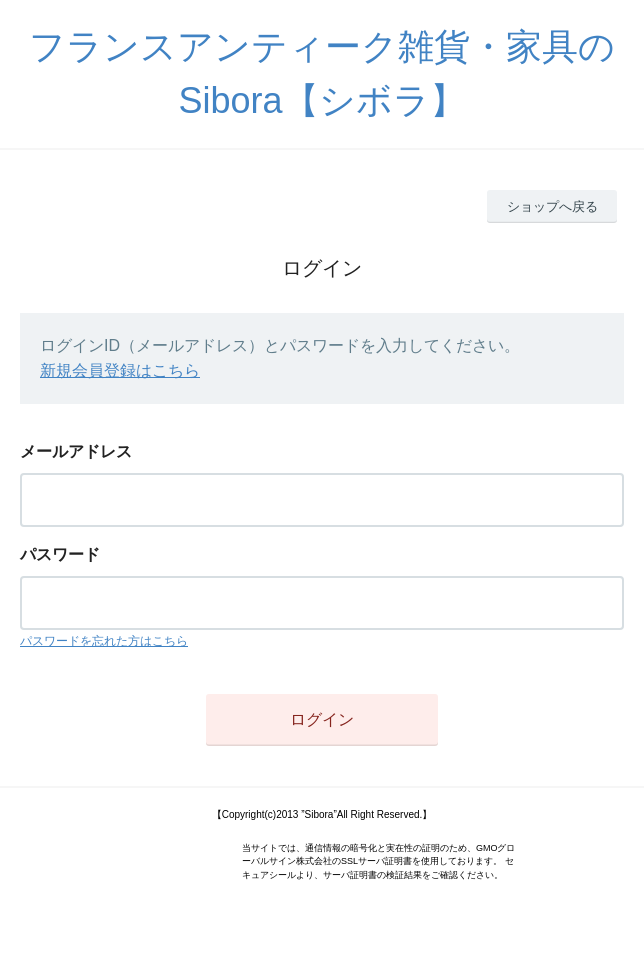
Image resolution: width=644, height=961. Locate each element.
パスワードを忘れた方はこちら (104, 641)
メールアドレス (76, 451)
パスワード (60, 554)
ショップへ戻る (552, 206)
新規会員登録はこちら (120, 370)
